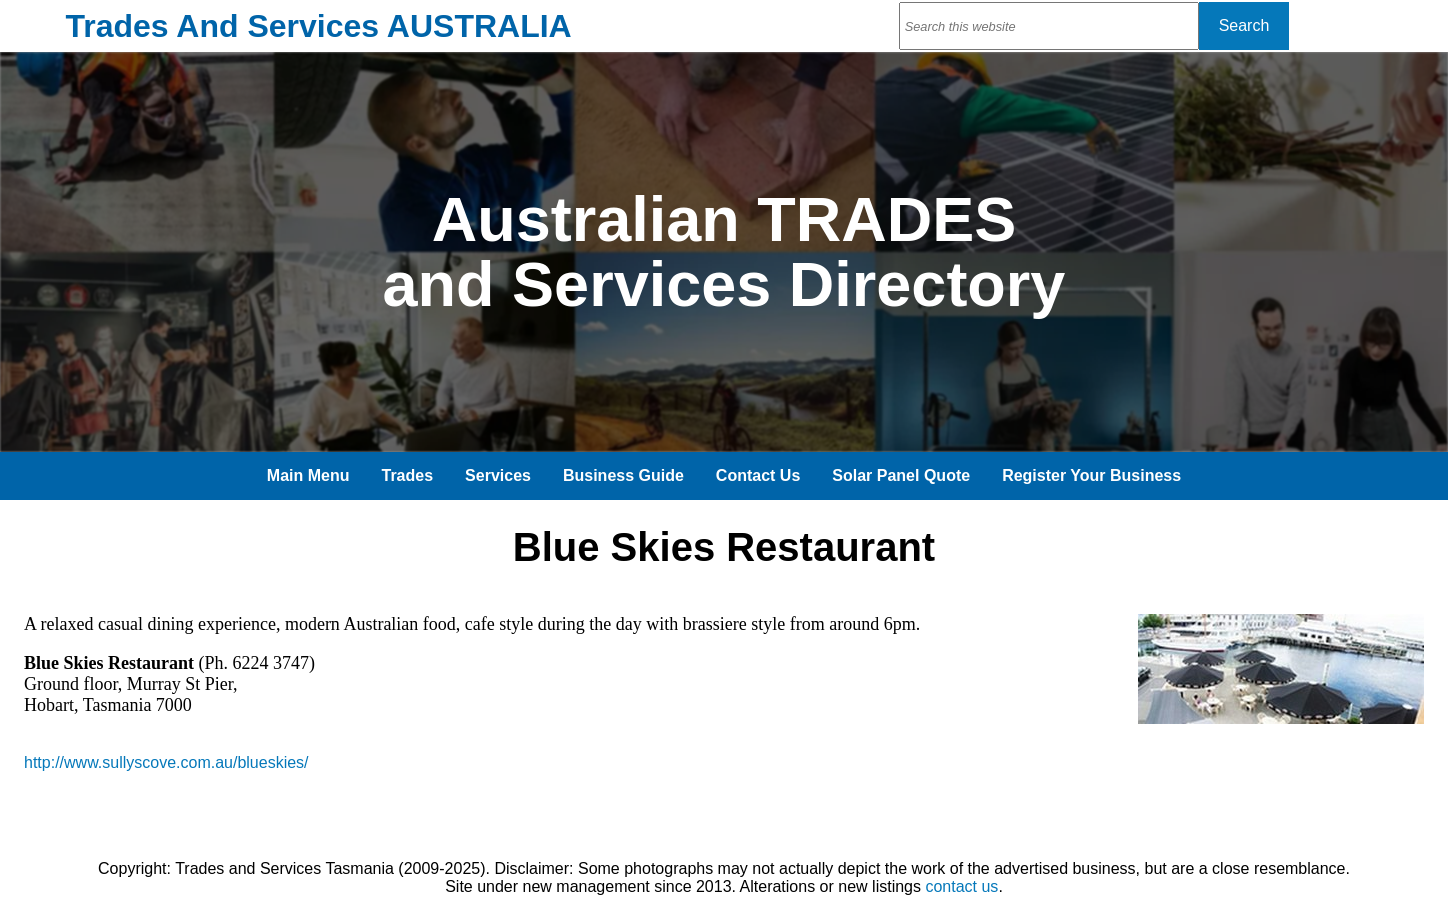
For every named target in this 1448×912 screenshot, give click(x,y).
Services (498, 475)
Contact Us (758, 475)
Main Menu (308, 475)
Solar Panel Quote (901, 475)
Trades (408, 475)
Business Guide (623, 475)
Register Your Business (1091, 475)
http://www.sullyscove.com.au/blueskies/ (166, 762)
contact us (961, 886)
